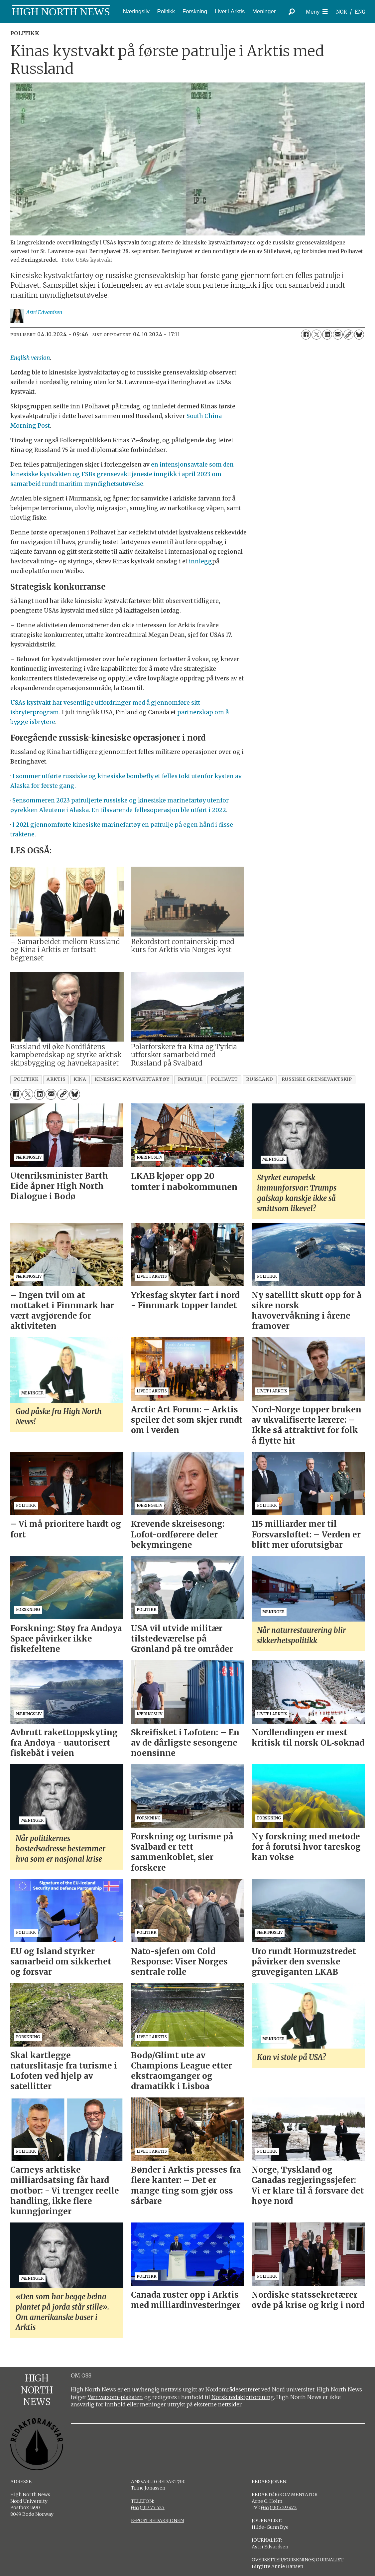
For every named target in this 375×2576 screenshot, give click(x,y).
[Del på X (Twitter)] (316, 335)
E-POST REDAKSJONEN (157, 2520)
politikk (26, 1079)
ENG (360, 12)
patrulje (190, 1079)
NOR (341, 12)
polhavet (224, 1079)
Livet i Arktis (230, 11)
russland (259, 1079)
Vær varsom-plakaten (115, 2397)
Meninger (264, 11)
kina (79, 1079)
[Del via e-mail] (338, 335)
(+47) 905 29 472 (279, 2507)
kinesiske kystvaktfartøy (132, 1079)
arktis (56, 1079)
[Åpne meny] (317, 11)
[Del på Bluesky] (359, 335)
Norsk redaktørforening (242, 2397)
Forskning (195, 11)
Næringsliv (136, 11)
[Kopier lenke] (348, 335)
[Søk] (291, 11)
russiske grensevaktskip (317, 1079)
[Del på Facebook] (306, 335)
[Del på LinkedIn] (327, 335)
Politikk (166, 11)
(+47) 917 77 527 (148, 2507)
